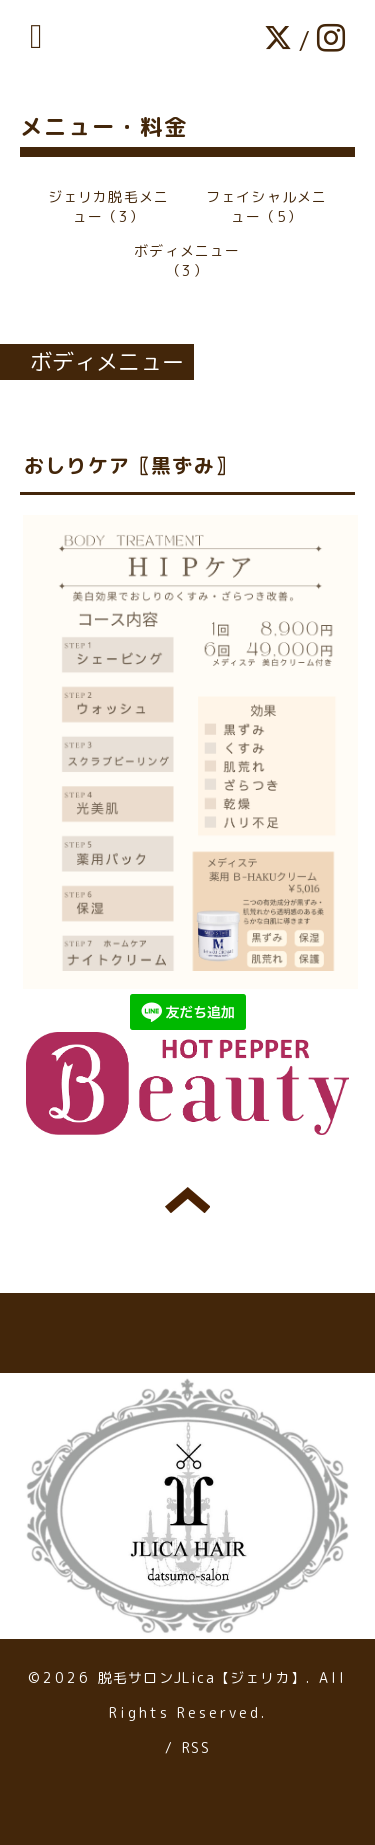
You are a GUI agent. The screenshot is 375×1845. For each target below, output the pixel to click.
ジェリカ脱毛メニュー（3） (109, 206)
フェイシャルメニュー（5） (267, 206)
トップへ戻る (187, 1200)
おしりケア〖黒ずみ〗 (130, 465)
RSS (196, 1747)
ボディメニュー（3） (187, 260)
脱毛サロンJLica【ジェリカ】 (202, 1677)
